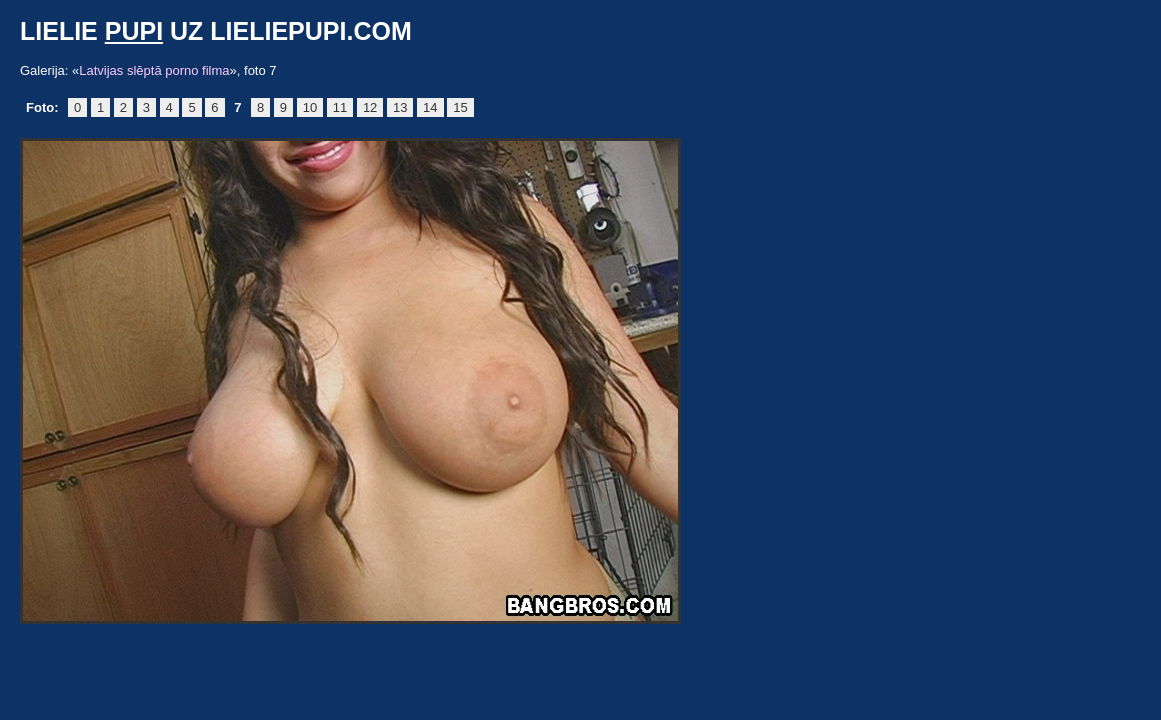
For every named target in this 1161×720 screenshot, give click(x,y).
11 (340, 107)
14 (430, 107)
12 (370, 107)
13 (400, 107)
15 (460, 107)
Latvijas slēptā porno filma (154, 70)
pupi (134, 31)
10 (310, 107)
